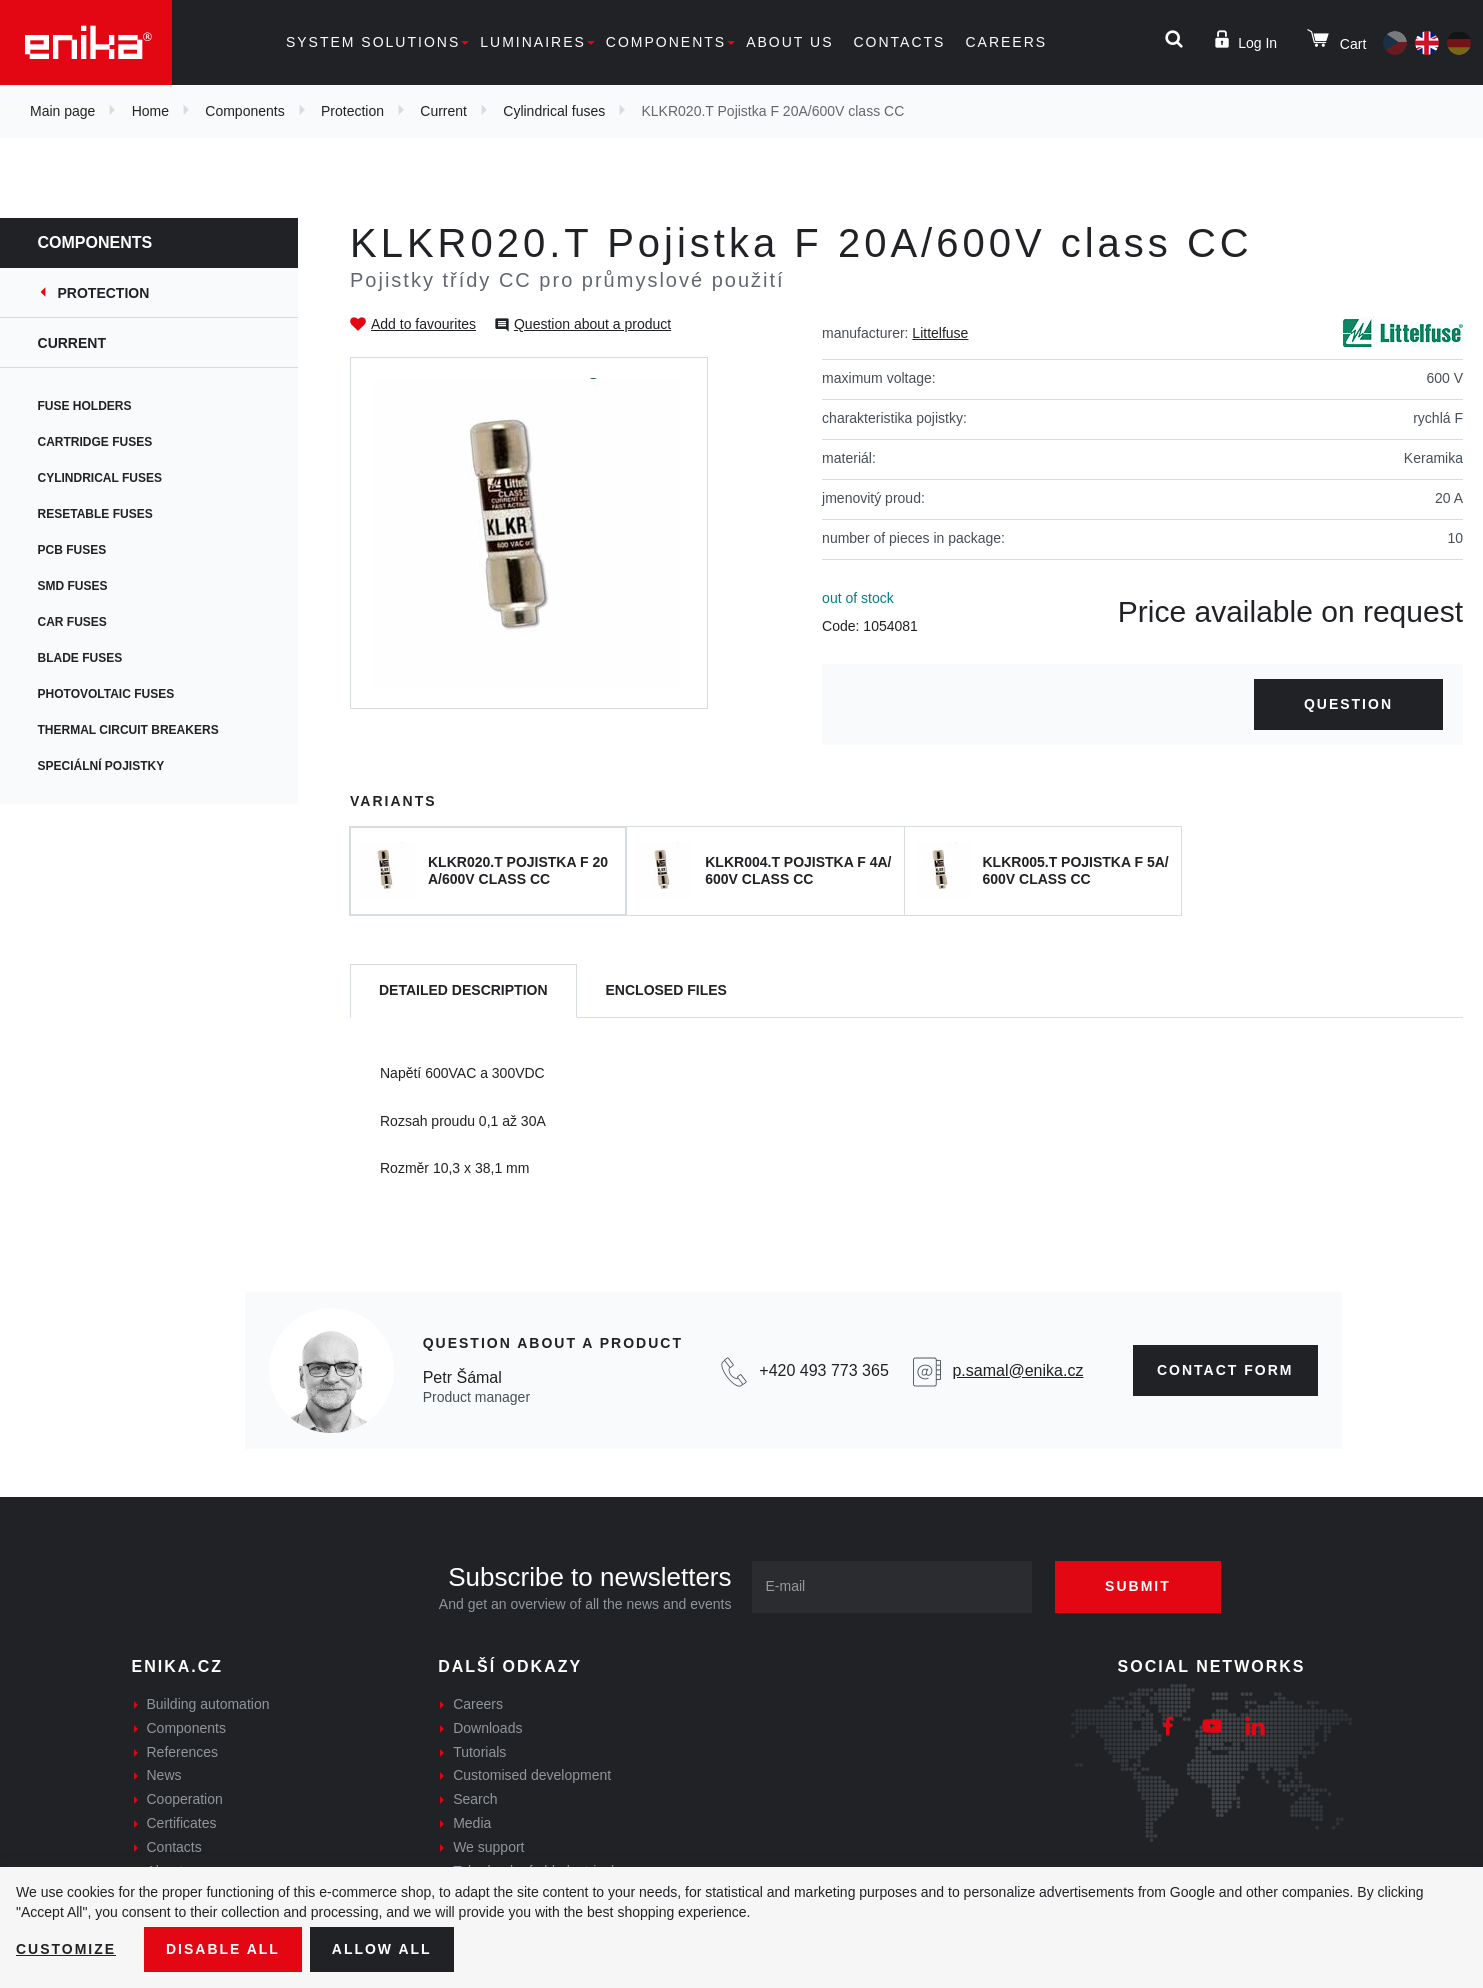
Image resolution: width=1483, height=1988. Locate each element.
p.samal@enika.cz (1017, 1370)
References (183, 1752)
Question (1348, 704)
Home (150, 111)
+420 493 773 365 (823, 1370)
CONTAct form (1225, 1370)
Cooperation (185, 1799)
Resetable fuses (97, 514)
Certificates (182, 1823)
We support (488, 1847)
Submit (1138, 1586)
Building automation (208, 1704)
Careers (1006, 42)
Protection (352, 111)
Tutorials (479, 1752)
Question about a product (592, 324)
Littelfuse (940, 333)
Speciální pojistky (103, 766)
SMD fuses (75, 586)
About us (789, 42)
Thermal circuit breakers (130, 730)
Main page (62, 111)
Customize (66, 1949)
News (164, 1775)
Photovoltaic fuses (108, 694)
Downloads (487, 1728)
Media (472, 1823)
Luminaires (533, 42)
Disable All (223, 1949)
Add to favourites (423, 324)
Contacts (899, 42)
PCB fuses (74, 550)
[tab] (463, 991)
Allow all (382, 1949)
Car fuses (74, 622)
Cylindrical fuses (554, 111)
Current (443, 111)
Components (666, 42)
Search (475, 1799)
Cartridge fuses (97, 442)
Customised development (532, 1775)
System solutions (373, 42)
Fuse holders (87, 406)
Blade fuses (82, 658)
